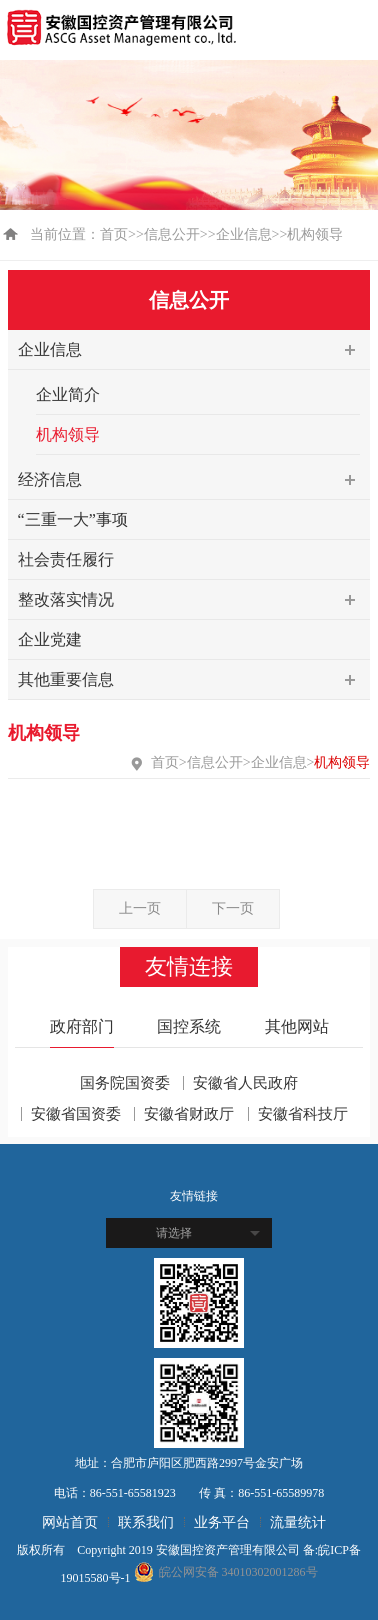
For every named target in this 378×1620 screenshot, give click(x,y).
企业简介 (68, 394)
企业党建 (50, 639)
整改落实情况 (194, 600)
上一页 (140, 908)
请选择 (174, 1233)
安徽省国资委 (76, 1114)
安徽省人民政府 (245, 1083)
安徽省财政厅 (189, 1114)
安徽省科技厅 (303, 1114)
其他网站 (297, 1026)
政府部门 (82, 1026)
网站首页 (70, 1522)
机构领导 (68, 434)
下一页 (233, 908)
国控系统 (189, 1026)
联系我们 (146, 1522)
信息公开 (172, 234)
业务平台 (222, 1522)
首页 (114, 234)
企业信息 (244, 234)
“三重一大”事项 (73, 519)
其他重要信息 (194, 680)
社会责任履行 (66, 559)
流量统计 (298, 1522)
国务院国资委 (125, 1083)
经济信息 (194, 480)
